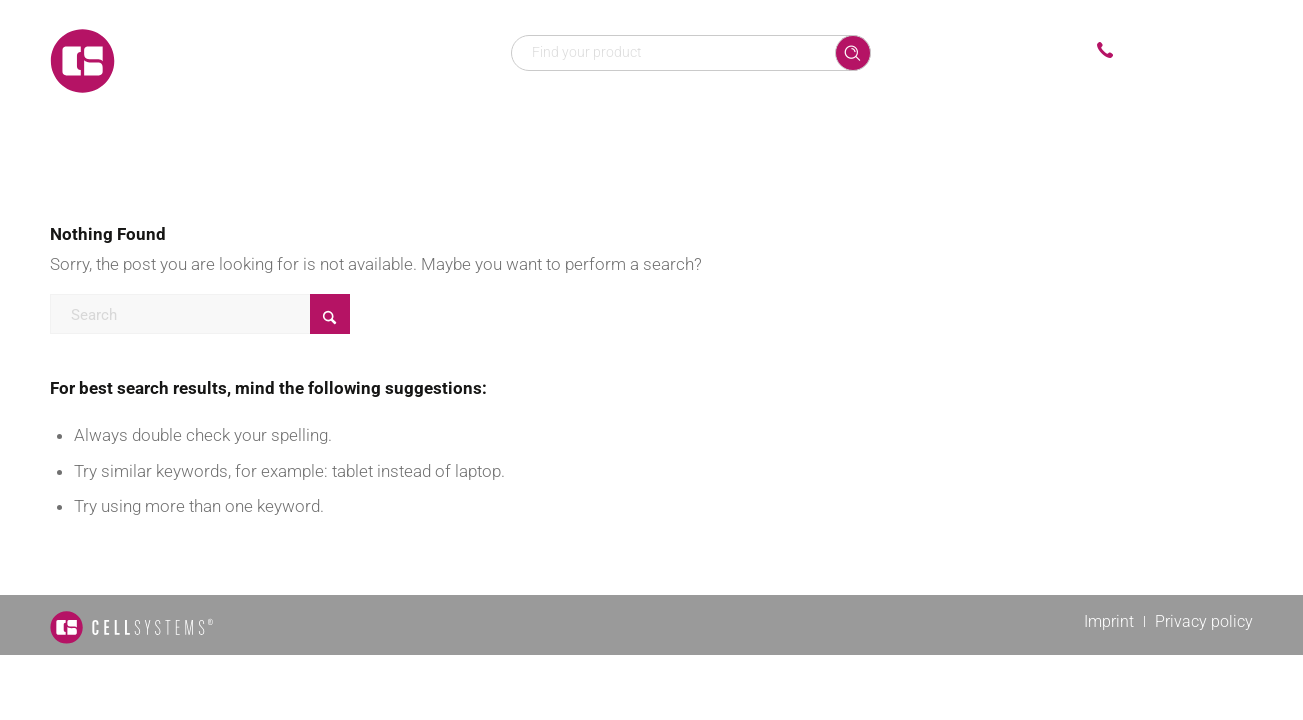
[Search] (200, 314)
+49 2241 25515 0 (1188, 51)
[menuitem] (461, 120)
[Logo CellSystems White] (210, 60)
